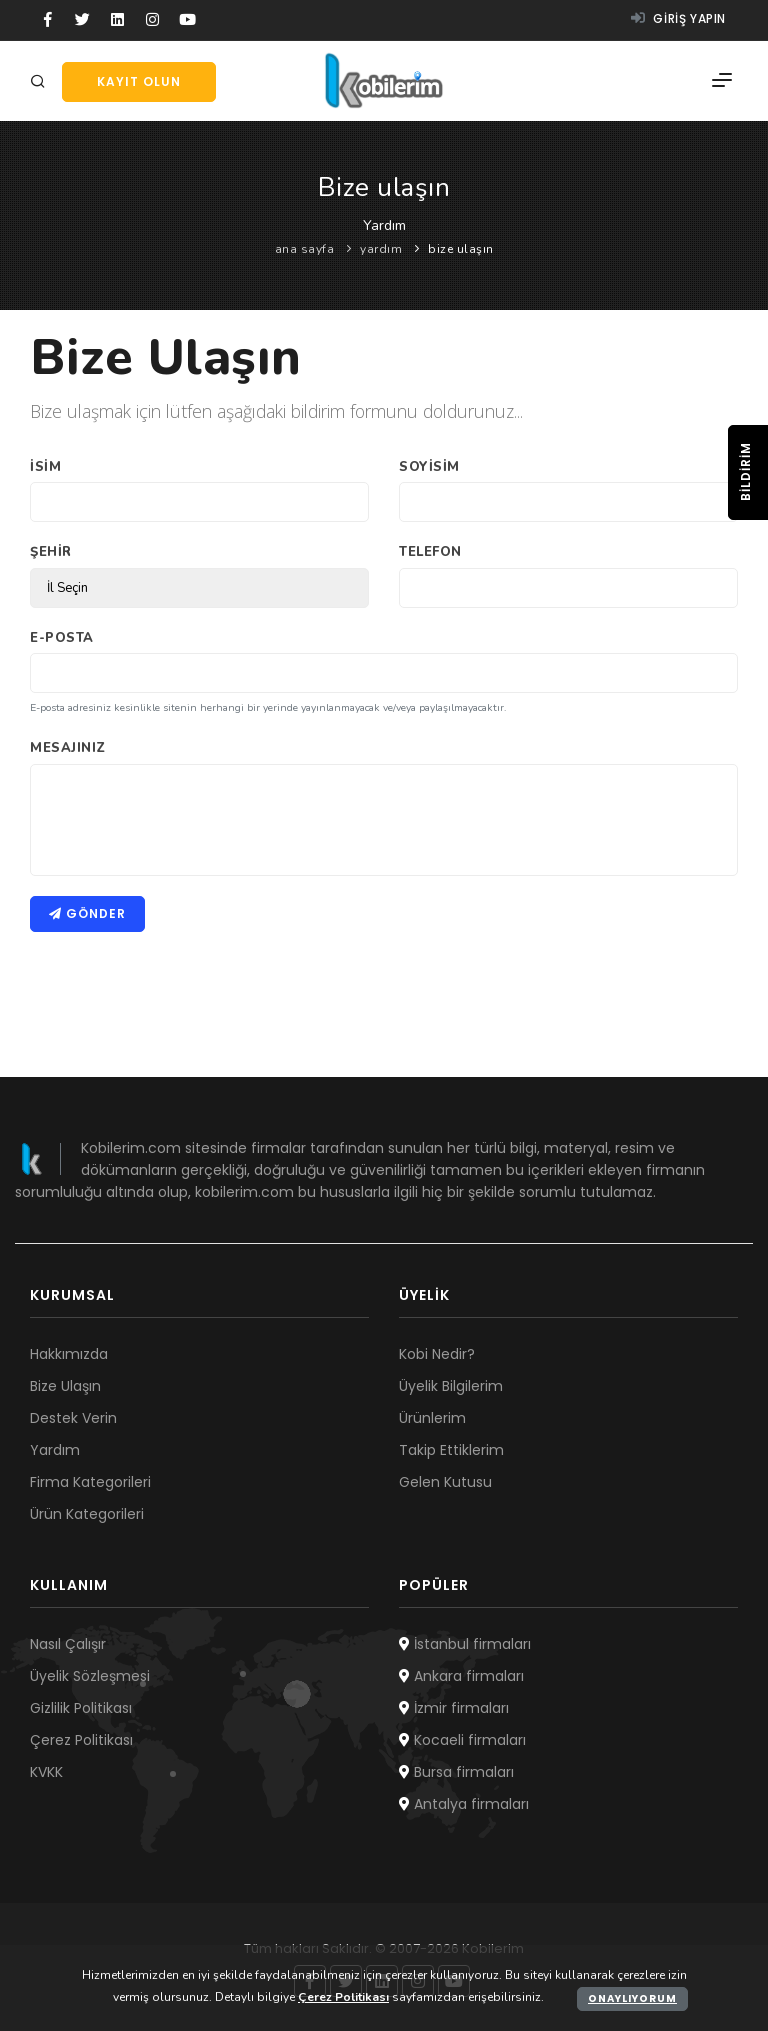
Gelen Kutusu (445, 1482)
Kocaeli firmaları (462, 1740)
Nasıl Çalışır (68, 1644)
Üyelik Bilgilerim (451, 1386)
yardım (381, 249)
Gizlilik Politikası (81, 1708)
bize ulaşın (461, 249)
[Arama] (41, 82)
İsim (45, 467)
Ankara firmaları (461, 1676)
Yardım (55, 1450)
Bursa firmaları (456, 1772)
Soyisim (429, 467)
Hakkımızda (69, 1354)
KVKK (46, 1772)
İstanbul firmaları (465, 1644)
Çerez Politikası (81, 1740)
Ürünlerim (432, 1418)
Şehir (51, 552)
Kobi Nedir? (437, 1354)
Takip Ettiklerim (451, 1450)
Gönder (87, 913)
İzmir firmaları (454, 1708)
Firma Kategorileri (90, 1482)
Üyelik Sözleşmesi (90, 1676)
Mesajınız (68, 748)
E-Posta (62, 638)
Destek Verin (73, 1418)
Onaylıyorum (632, 1998)
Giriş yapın (678, 18)
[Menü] (722, 81)
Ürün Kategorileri (87, 1514)
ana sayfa (305, 249)
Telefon (430, 552)
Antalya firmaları (464, 1804)
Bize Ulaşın (65, 1386)
